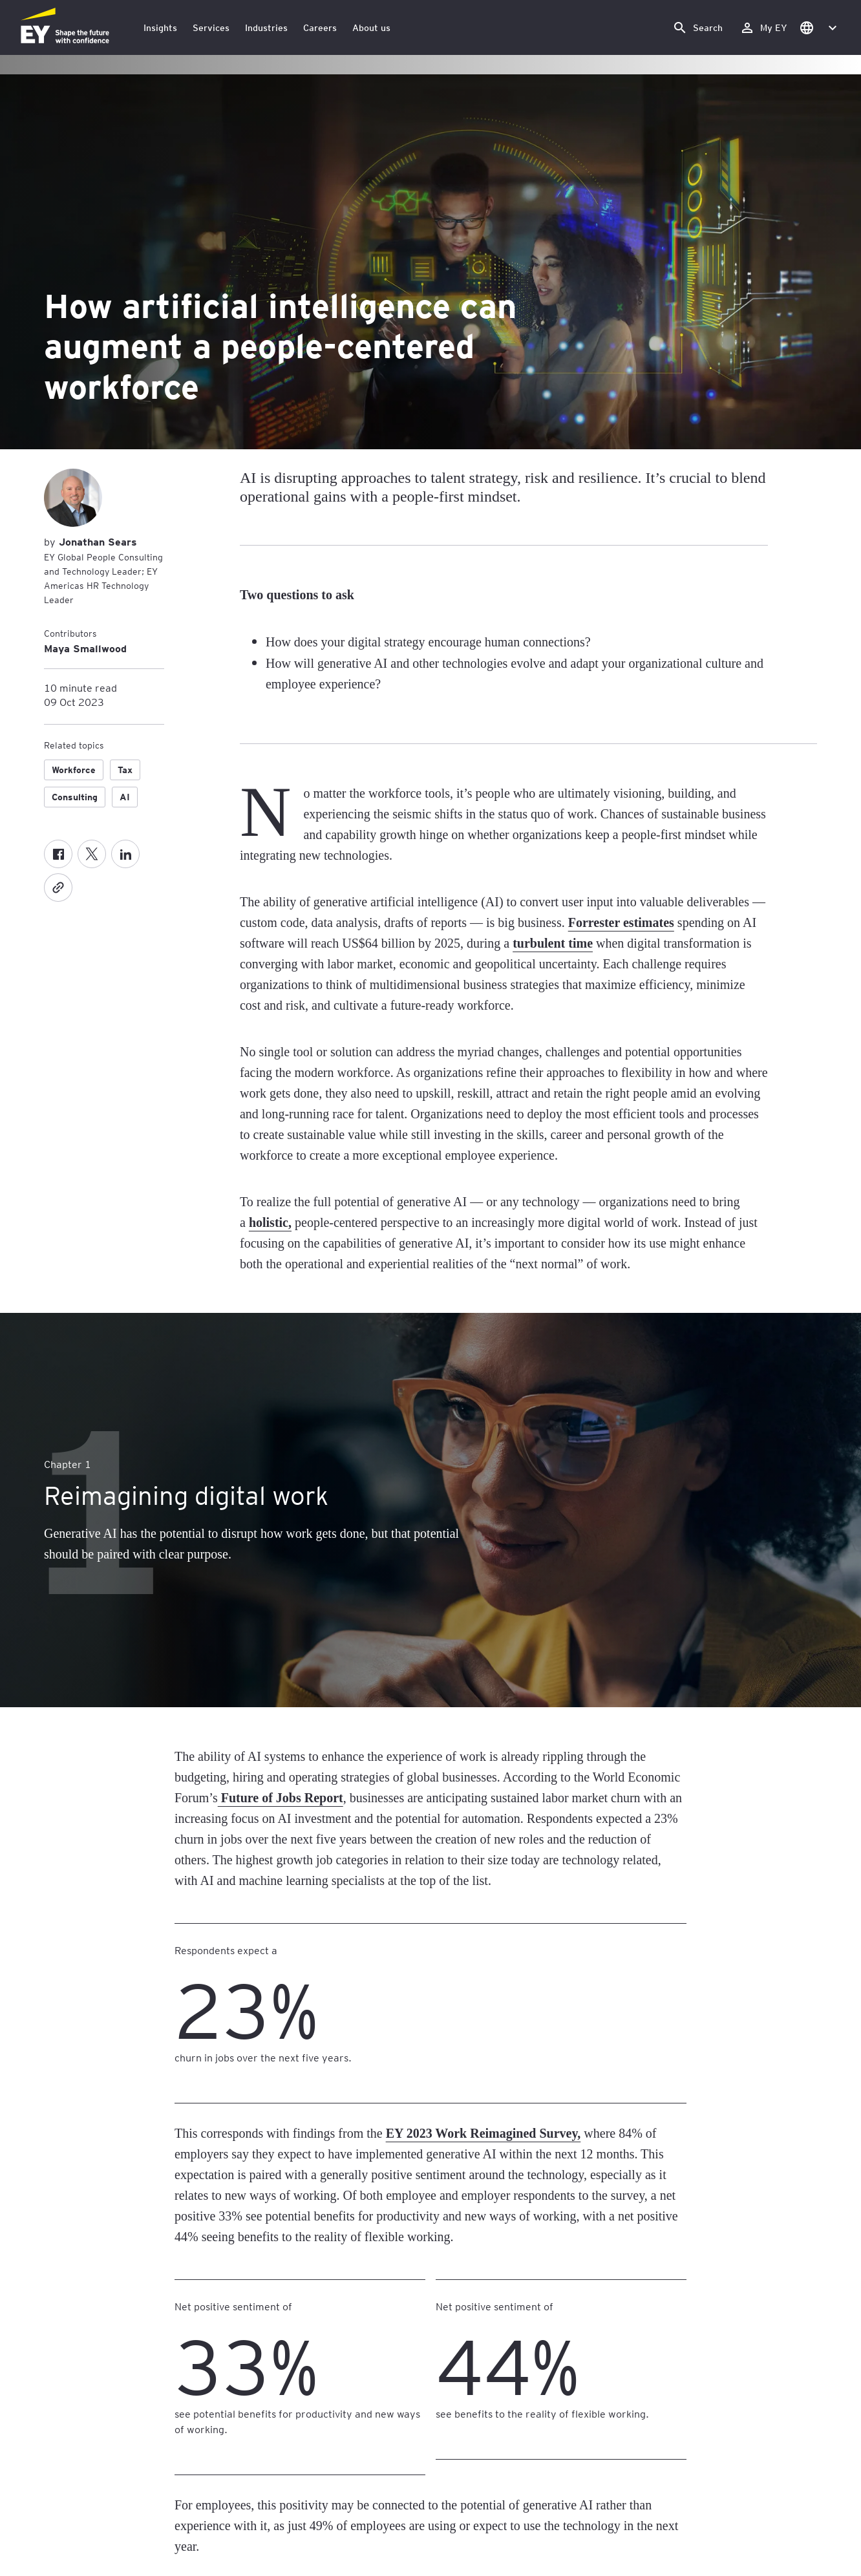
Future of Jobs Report (280, 1798)
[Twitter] (92, 854)
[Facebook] (58, 854)
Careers (320, 27)
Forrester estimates (621, 922)
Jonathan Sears (96, 541)
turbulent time (553, 943)
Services (211, 27)
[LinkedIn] (125, 854)
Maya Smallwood (85, 648)
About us (371, 27)
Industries (266, 27)
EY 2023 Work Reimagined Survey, (483, 2133)
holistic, (270, 1222)
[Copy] (58, 888)
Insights (160, 27)
